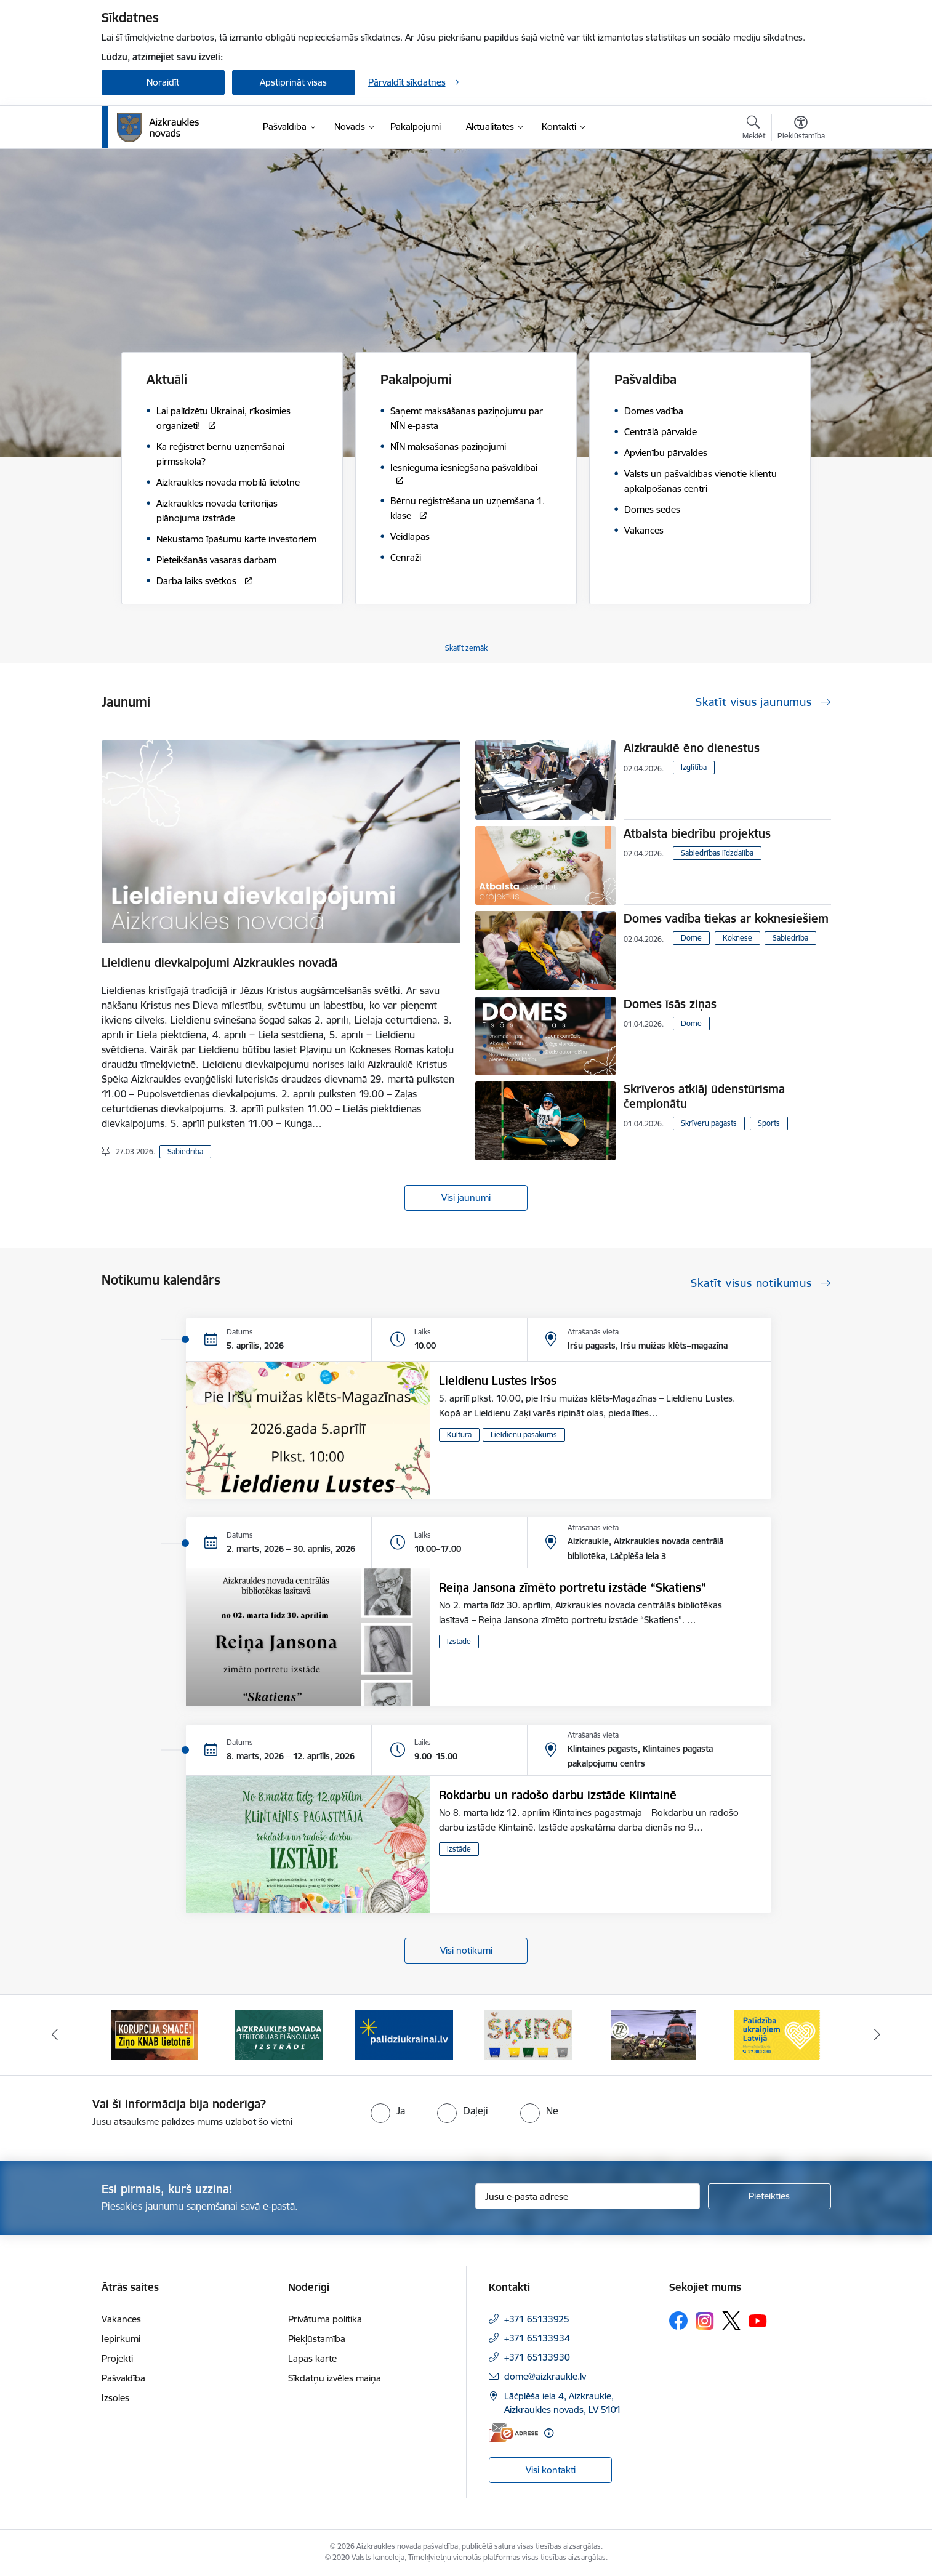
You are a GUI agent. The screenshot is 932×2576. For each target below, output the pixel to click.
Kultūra (459, 1434)
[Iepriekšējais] (54, 2035)
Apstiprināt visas (293, 82)
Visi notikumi (466, 1950)
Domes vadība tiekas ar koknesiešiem (726, 918)
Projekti (117, 2358)
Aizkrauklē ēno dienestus (692, 747)
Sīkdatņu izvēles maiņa (334, 2378)
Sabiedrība (185, 1151)
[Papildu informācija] (548, 2433)
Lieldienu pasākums (524, 1434)
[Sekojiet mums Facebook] (678, 2320)
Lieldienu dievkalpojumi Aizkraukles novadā (219, 962)
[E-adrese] (513, 2433)
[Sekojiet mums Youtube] (758, 2320)
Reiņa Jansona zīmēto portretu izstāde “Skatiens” (572, 1587)
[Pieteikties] (769, 2196)
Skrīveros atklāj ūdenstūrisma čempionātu (704, 1096)
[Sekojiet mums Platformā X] (731, 2320)
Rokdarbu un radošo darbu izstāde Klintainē (558, 1795)
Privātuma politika (325, 2319)
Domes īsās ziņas (670, 1004)
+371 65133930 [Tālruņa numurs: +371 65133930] (537, 2357)
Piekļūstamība (316, 2339)
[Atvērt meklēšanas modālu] (753, 129)
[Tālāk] (877, 2035)
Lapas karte (312, 2358)
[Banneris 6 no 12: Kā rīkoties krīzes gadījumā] (778, 2034)
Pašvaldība (123, 2378)
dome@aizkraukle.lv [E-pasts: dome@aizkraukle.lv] (545, 2376)
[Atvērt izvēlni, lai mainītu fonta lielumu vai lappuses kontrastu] (801, 129)
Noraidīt (163, 82)
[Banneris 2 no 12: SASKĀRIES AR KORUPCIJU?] (279, 2034)
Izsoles (115, 2398)
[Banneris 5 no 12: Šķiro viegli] (653, 2034)
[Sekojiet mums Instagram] (705, 2321)
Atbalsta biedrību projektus (697, 833)
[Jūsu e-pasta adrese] (587, 2196)
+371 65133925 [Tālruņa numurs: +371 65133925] (536, 2319)
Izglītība (694, 767)
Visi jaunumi (466, 1197)
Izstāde (459, 1641)
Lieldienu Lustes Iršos (497, 1380)
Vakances (121, 2319)
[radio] (388, 2110)
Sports (769, 1123)
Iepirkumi (121, 2339)
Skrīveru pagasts (709, 1123)
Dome (691, 937)
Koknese (737, 937)
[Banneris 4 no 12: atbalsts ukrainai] (528, 2034)
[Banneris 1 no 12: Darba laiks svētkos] (154, 2034)
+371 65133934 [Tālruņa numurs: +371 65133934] (537, 2338)
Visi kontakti (551, 2470)
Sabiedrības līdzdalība (717, 852)
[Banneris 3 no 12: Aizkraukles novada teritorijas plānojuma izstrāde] (404, 2034)
